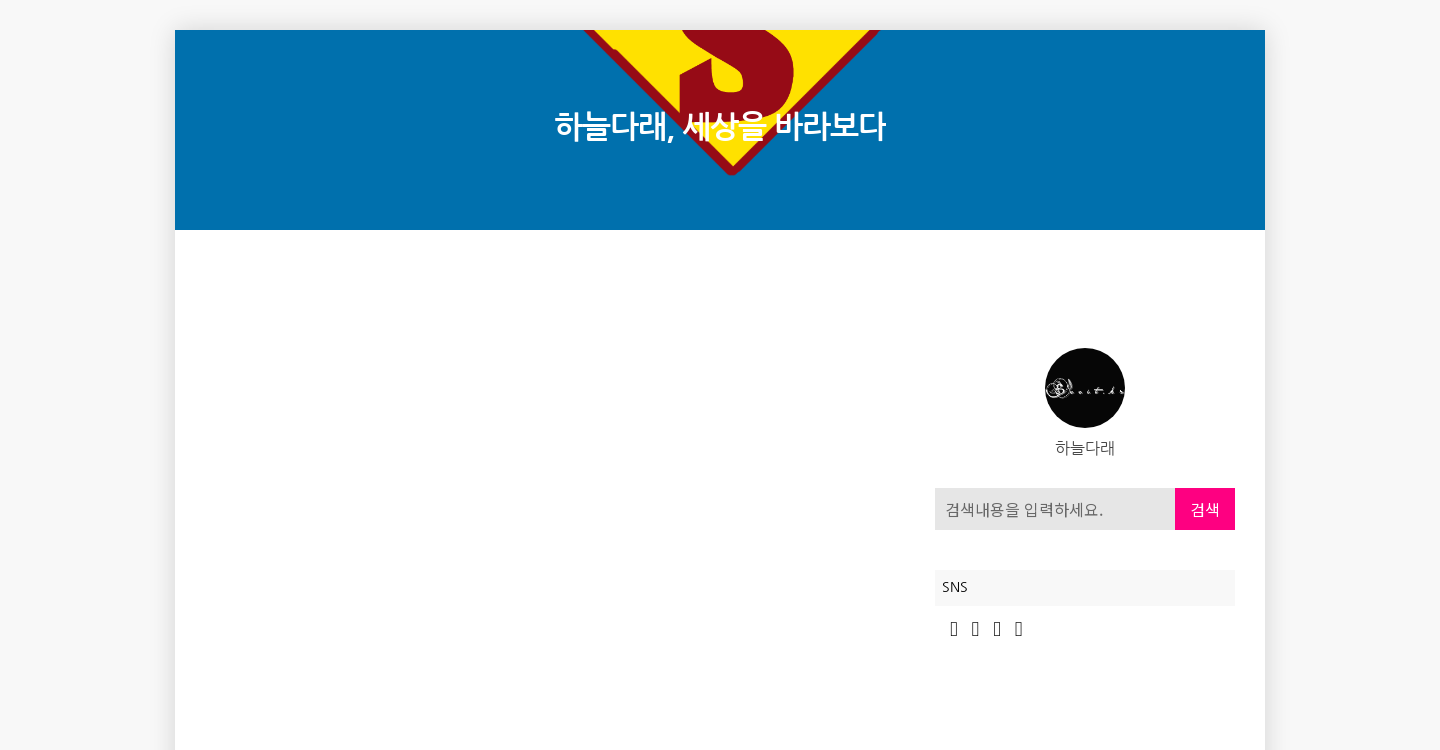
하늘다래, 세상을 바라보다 (720, 127)
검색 (1205, 509)
